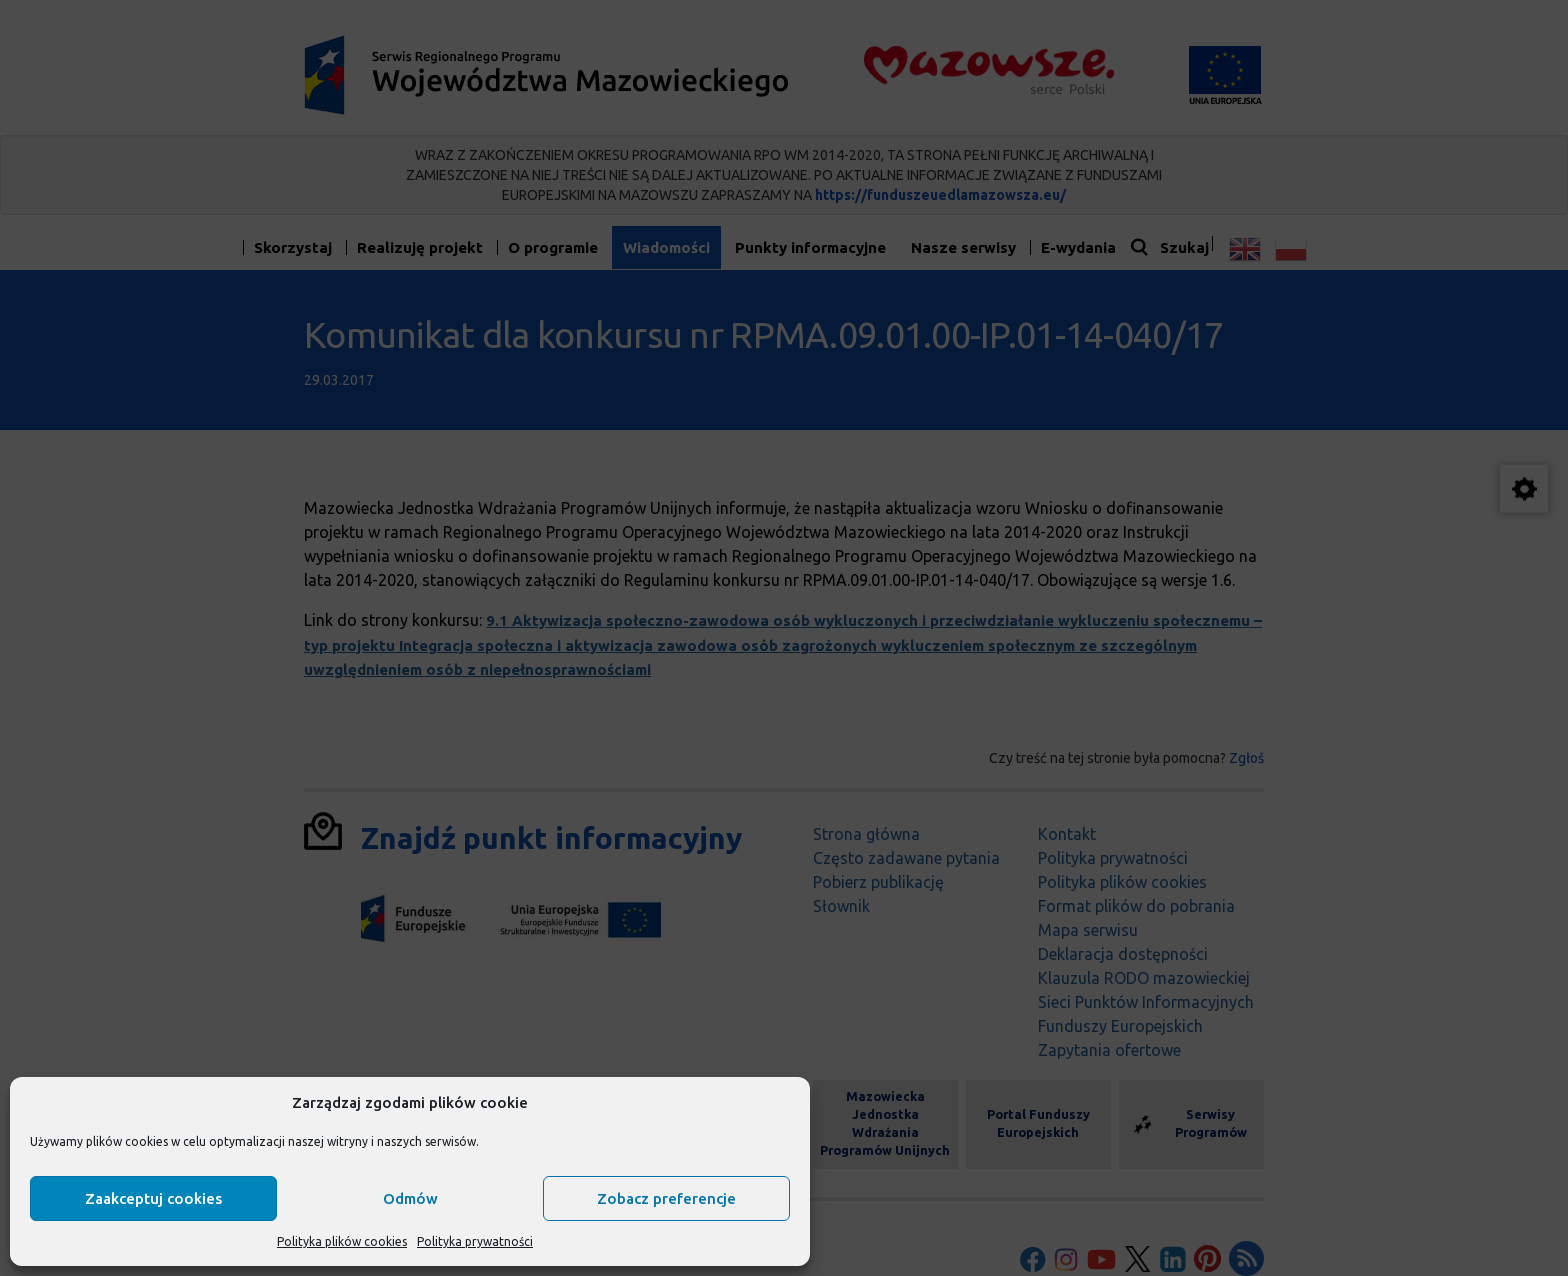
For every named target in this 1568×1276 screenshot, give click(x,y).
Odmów (410, 1198)
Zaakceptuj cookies (153, 1198)
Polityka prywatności (475, 1241)
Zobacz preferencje (666, 1198)
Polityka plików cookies (342, 1241)
